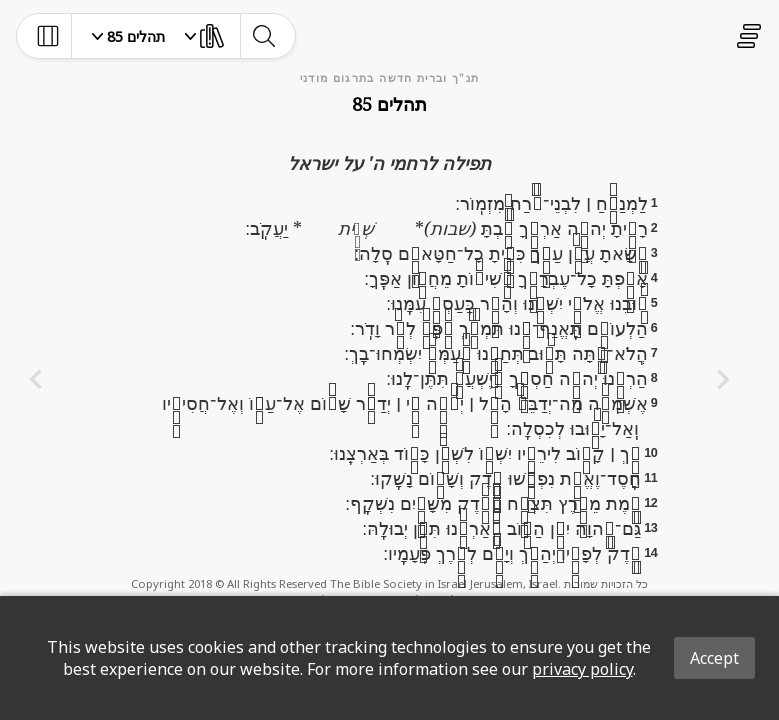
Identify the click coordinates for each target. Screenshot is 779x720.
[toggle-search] (263, 36)
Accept (714, 658)
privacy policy (582, 669)
